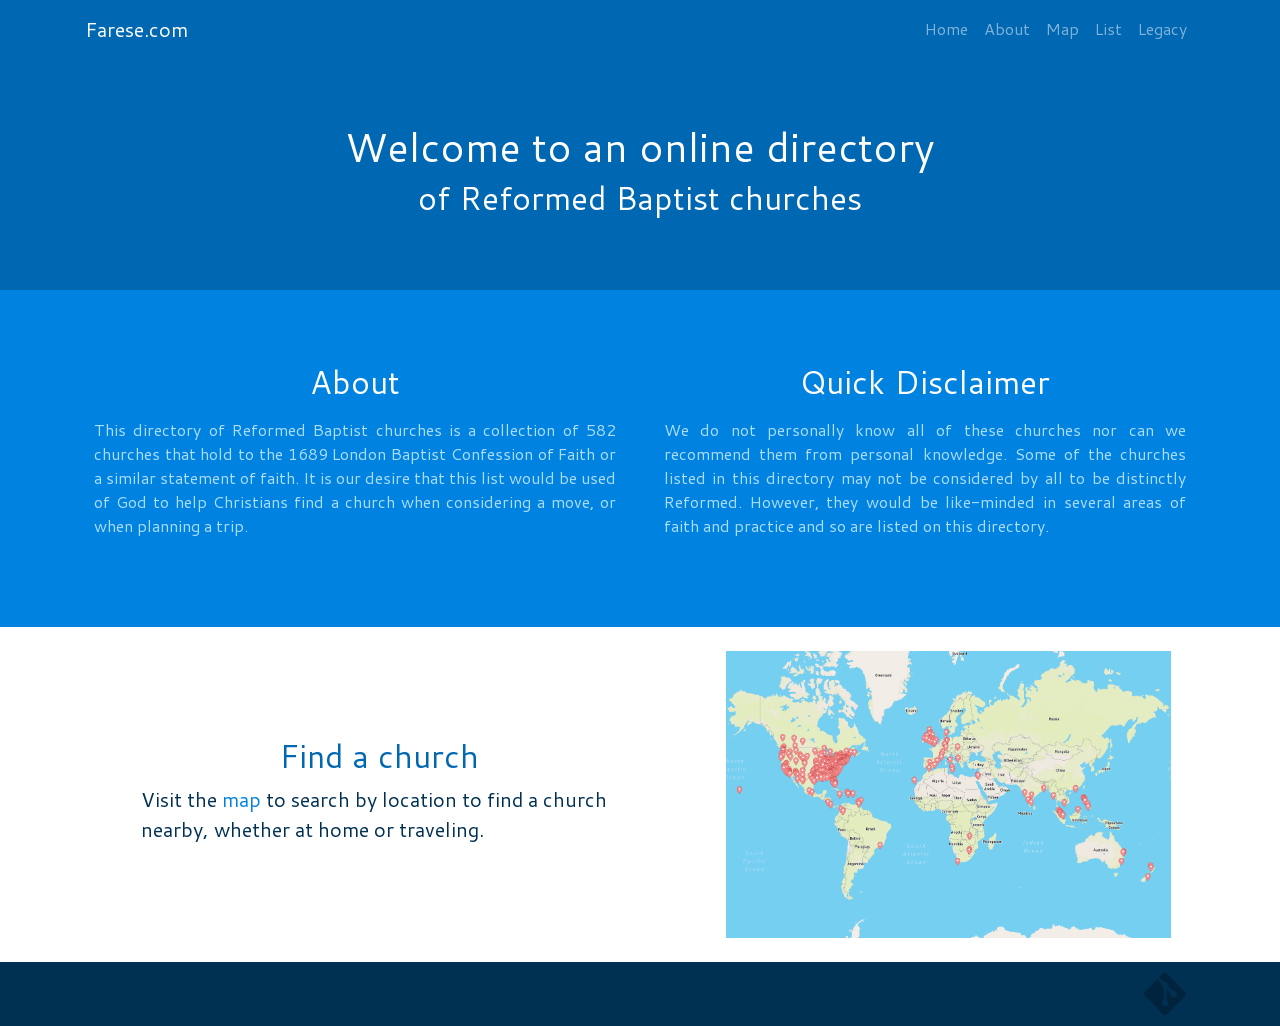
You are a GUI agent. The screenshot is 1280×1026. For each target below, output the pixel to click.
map (241, 799)
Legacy (1162, 28)
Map (1062, 28)
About (1007, 28)
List (1108, 28)
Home (946, 28)
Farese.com (136, 29)
